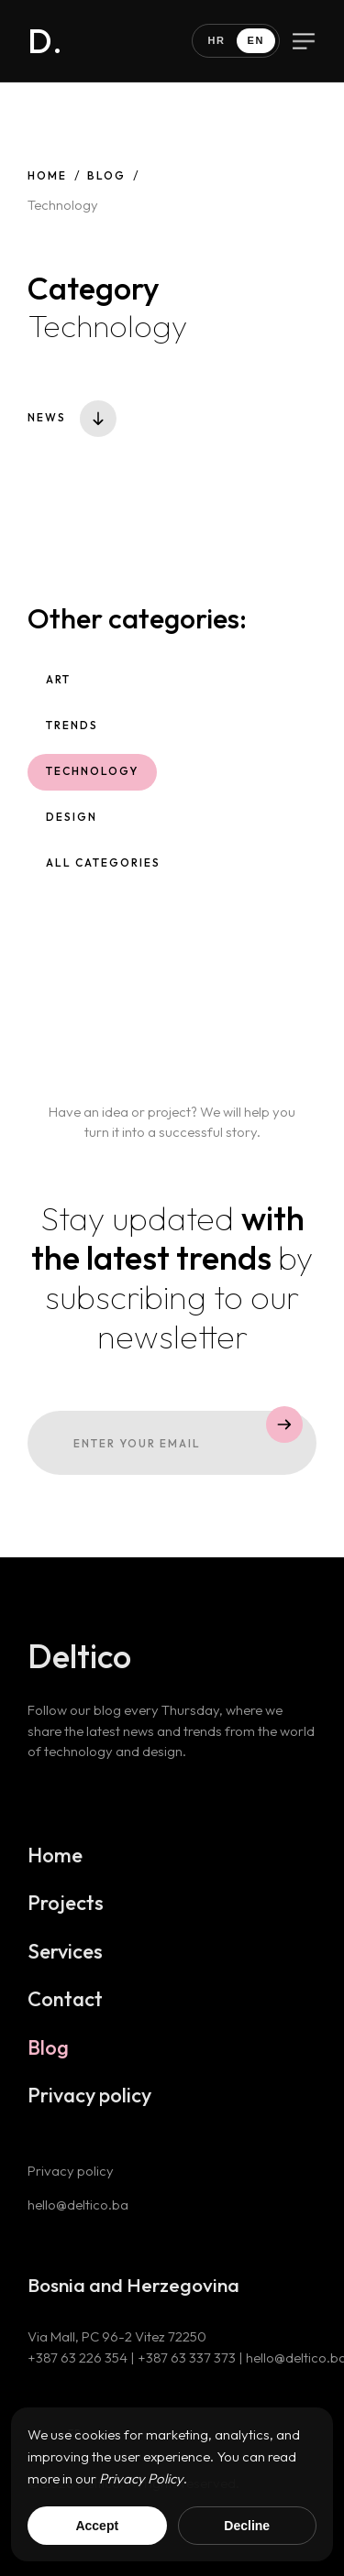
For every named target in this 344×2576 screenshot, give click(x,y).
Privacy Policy (141, 2478)
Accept (96, 2525)
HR (216, 40)
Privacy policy (89, 2103)
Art (59, 687)
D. (45, 41)
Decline (247, 2525)
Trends (73, 733)
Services (66, 1958)
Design (72, 824)
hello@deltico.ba (78, 2212)
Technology (93, 779)
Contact (66, 2007)
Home (47, 175)
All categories (104, 870)
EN (256, 40)
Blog (106, 175)
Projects (66, 1911)
